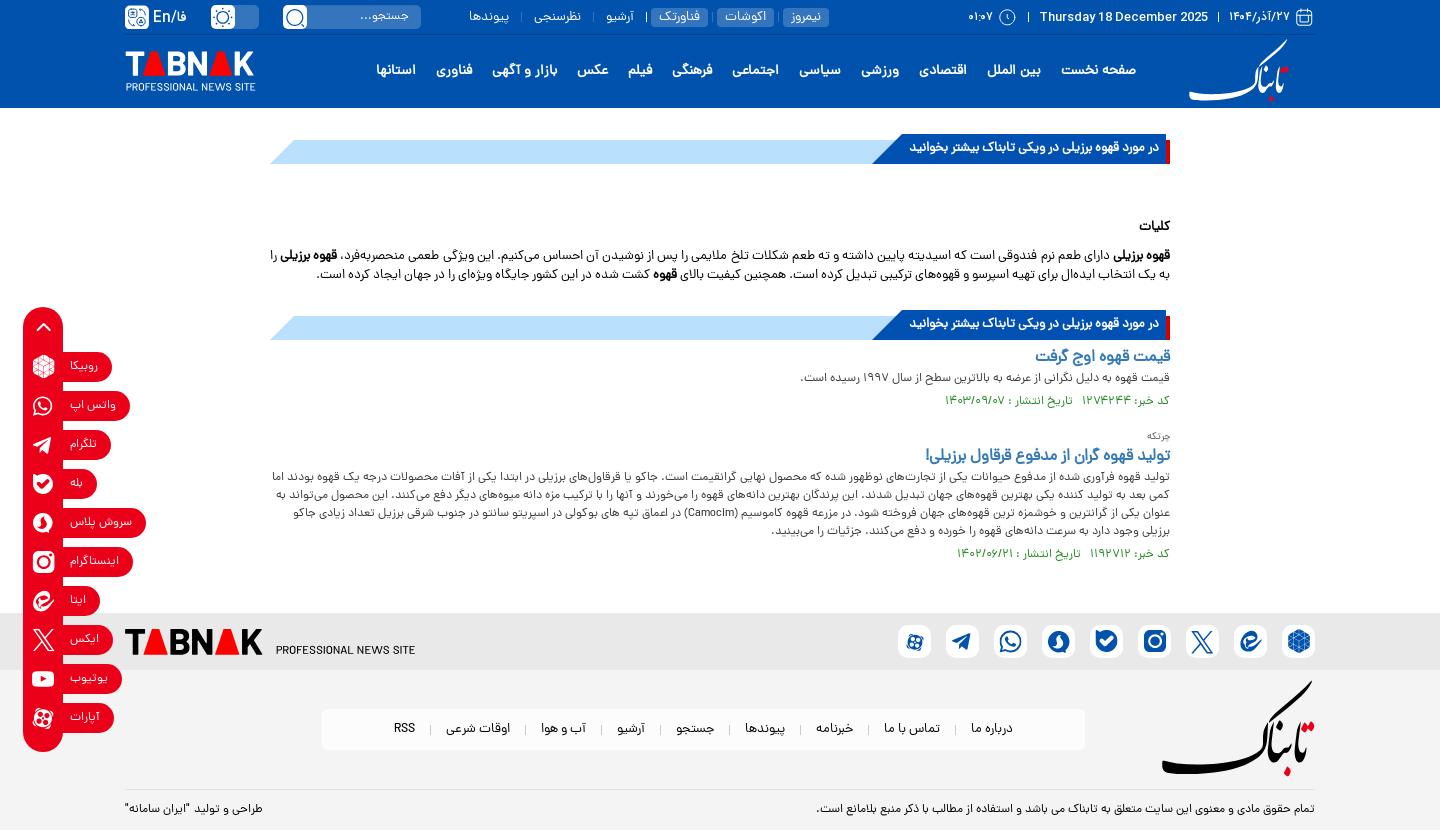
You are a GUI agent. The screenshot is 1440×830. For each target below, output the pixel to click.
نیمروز (806, 17)
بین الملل (1014, 71)
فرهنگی (692, 71)
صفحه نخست (1098, 71)
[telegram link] (43, 444)
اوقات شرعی (478, 729)
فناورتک (679, 17)
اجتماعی (755, 71)
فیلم (640, 71)
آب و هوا (563, 729)
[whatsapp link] (43, 405)
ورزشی (880, 71)
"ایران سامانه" (157, 810)
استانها (396, 71)
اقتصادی (943, 71)
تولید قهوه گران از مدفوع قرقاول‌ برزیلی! (1047, 457)
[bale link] (43, 483)
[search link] (295, 17)
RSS (404, 729)
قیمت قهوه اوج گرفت (1102, 358)
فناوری (454, 71)
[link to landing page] (1242, 71)
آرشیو (620, 17)
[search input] (352, 17)
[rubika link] (43, 366)
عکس (592, 71)
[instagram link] (43, 561)
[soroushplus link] (43, 522)
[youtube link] (43, 678)
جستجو (695, 729)
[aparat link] (43, 717)
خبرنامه (834, 729)
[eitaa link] (43, 600)
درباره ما (992, 729)
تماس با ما (912, 729)
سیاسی (820, 71)
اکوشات (745, 17)
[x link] (43, 639)
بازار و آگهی (524, 71)
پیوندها (489, 17)
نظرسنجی (557, 17)
